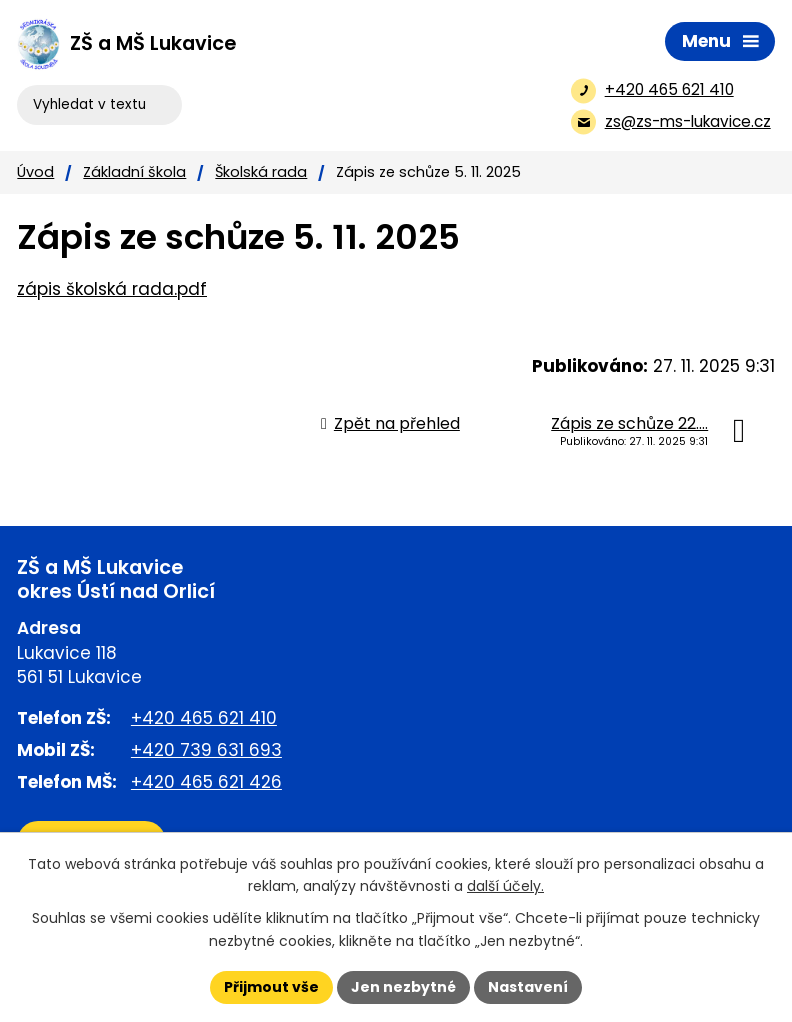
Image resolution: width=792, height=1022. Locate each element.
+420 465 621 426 (206, 782)
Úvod (35, 172)
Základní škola (134, 172)
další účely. (505, 887)
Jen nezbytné (403, 987)
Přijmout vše (271, 987)
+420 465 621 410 (204, 718)
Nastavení (528, 987)
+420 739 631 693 (206, 750)
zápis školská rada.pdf (112, 289)
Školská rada (261, 172)
